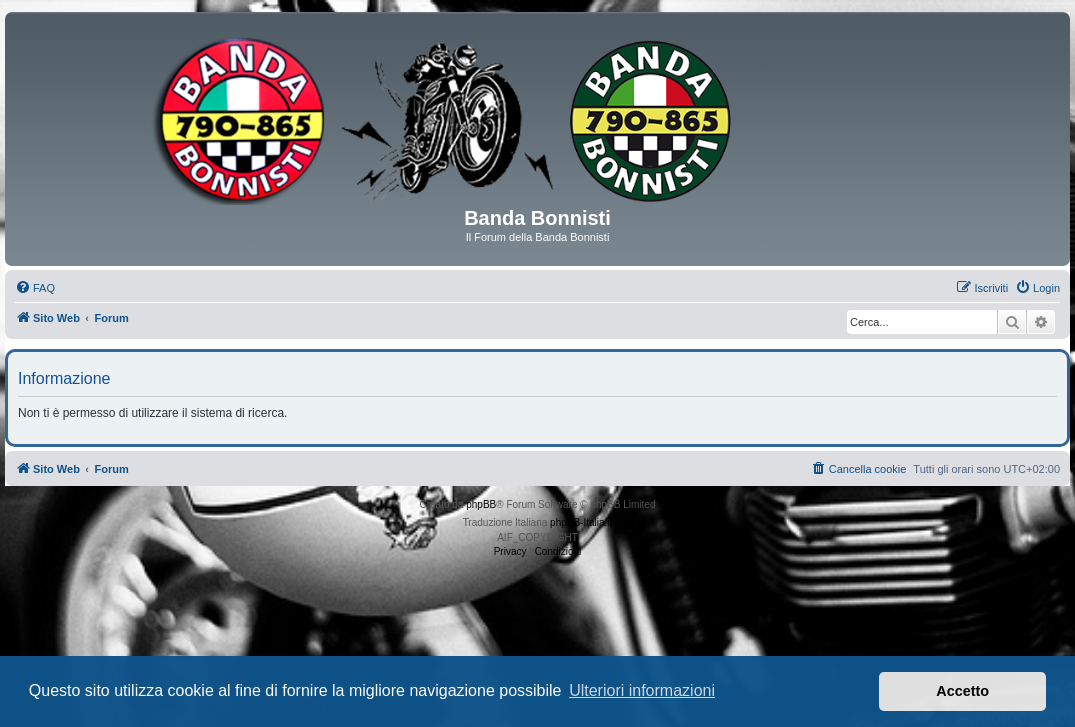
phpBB (481, 504)
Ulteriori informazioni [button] (642, 690)
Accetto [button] (962, 691)
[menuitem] (35, 288)
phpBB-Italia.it (581, 522)
